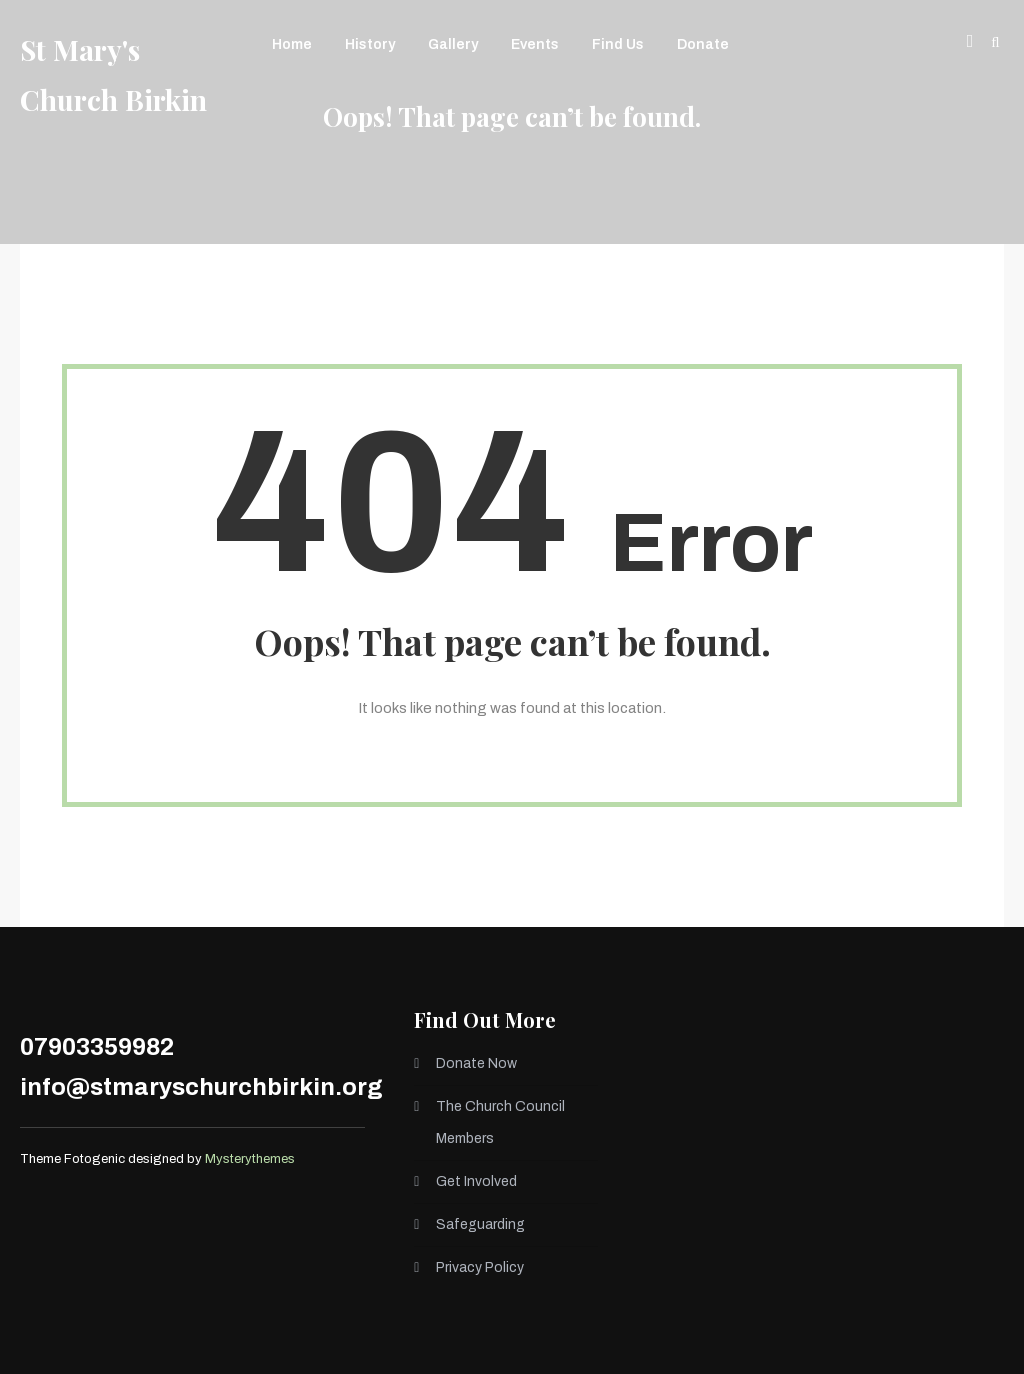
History (370, 44)
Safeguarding (480, 1224)
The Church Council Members (500, 1122)
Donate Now (476, 1063)
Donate (703, 44)
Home (292, 44)
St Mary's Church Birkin (113, 74)
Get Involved (476, 1181)
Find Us (618, 44)
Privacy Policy (480, 1267)
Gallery (453, 44)
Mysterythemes (250, 1159)
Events (535, 44)
